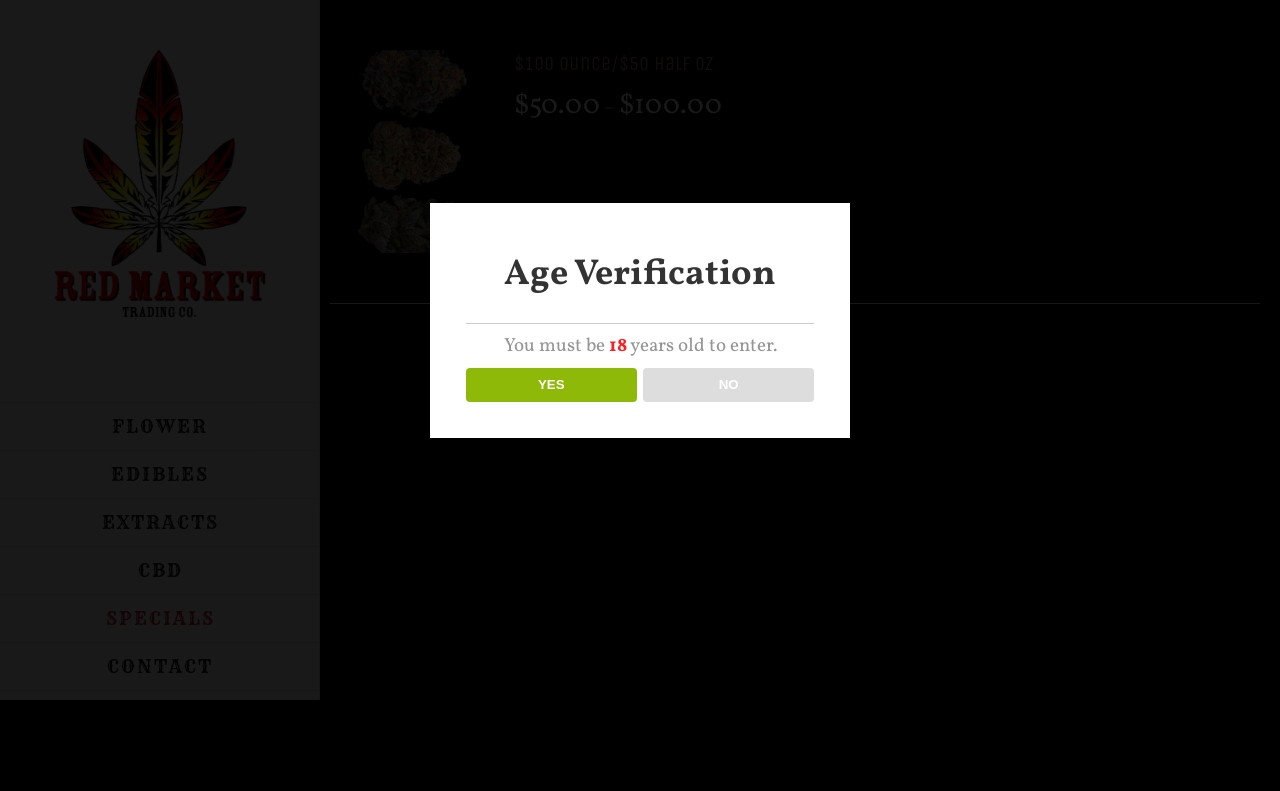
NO (729, 384)
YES (551, 384)
